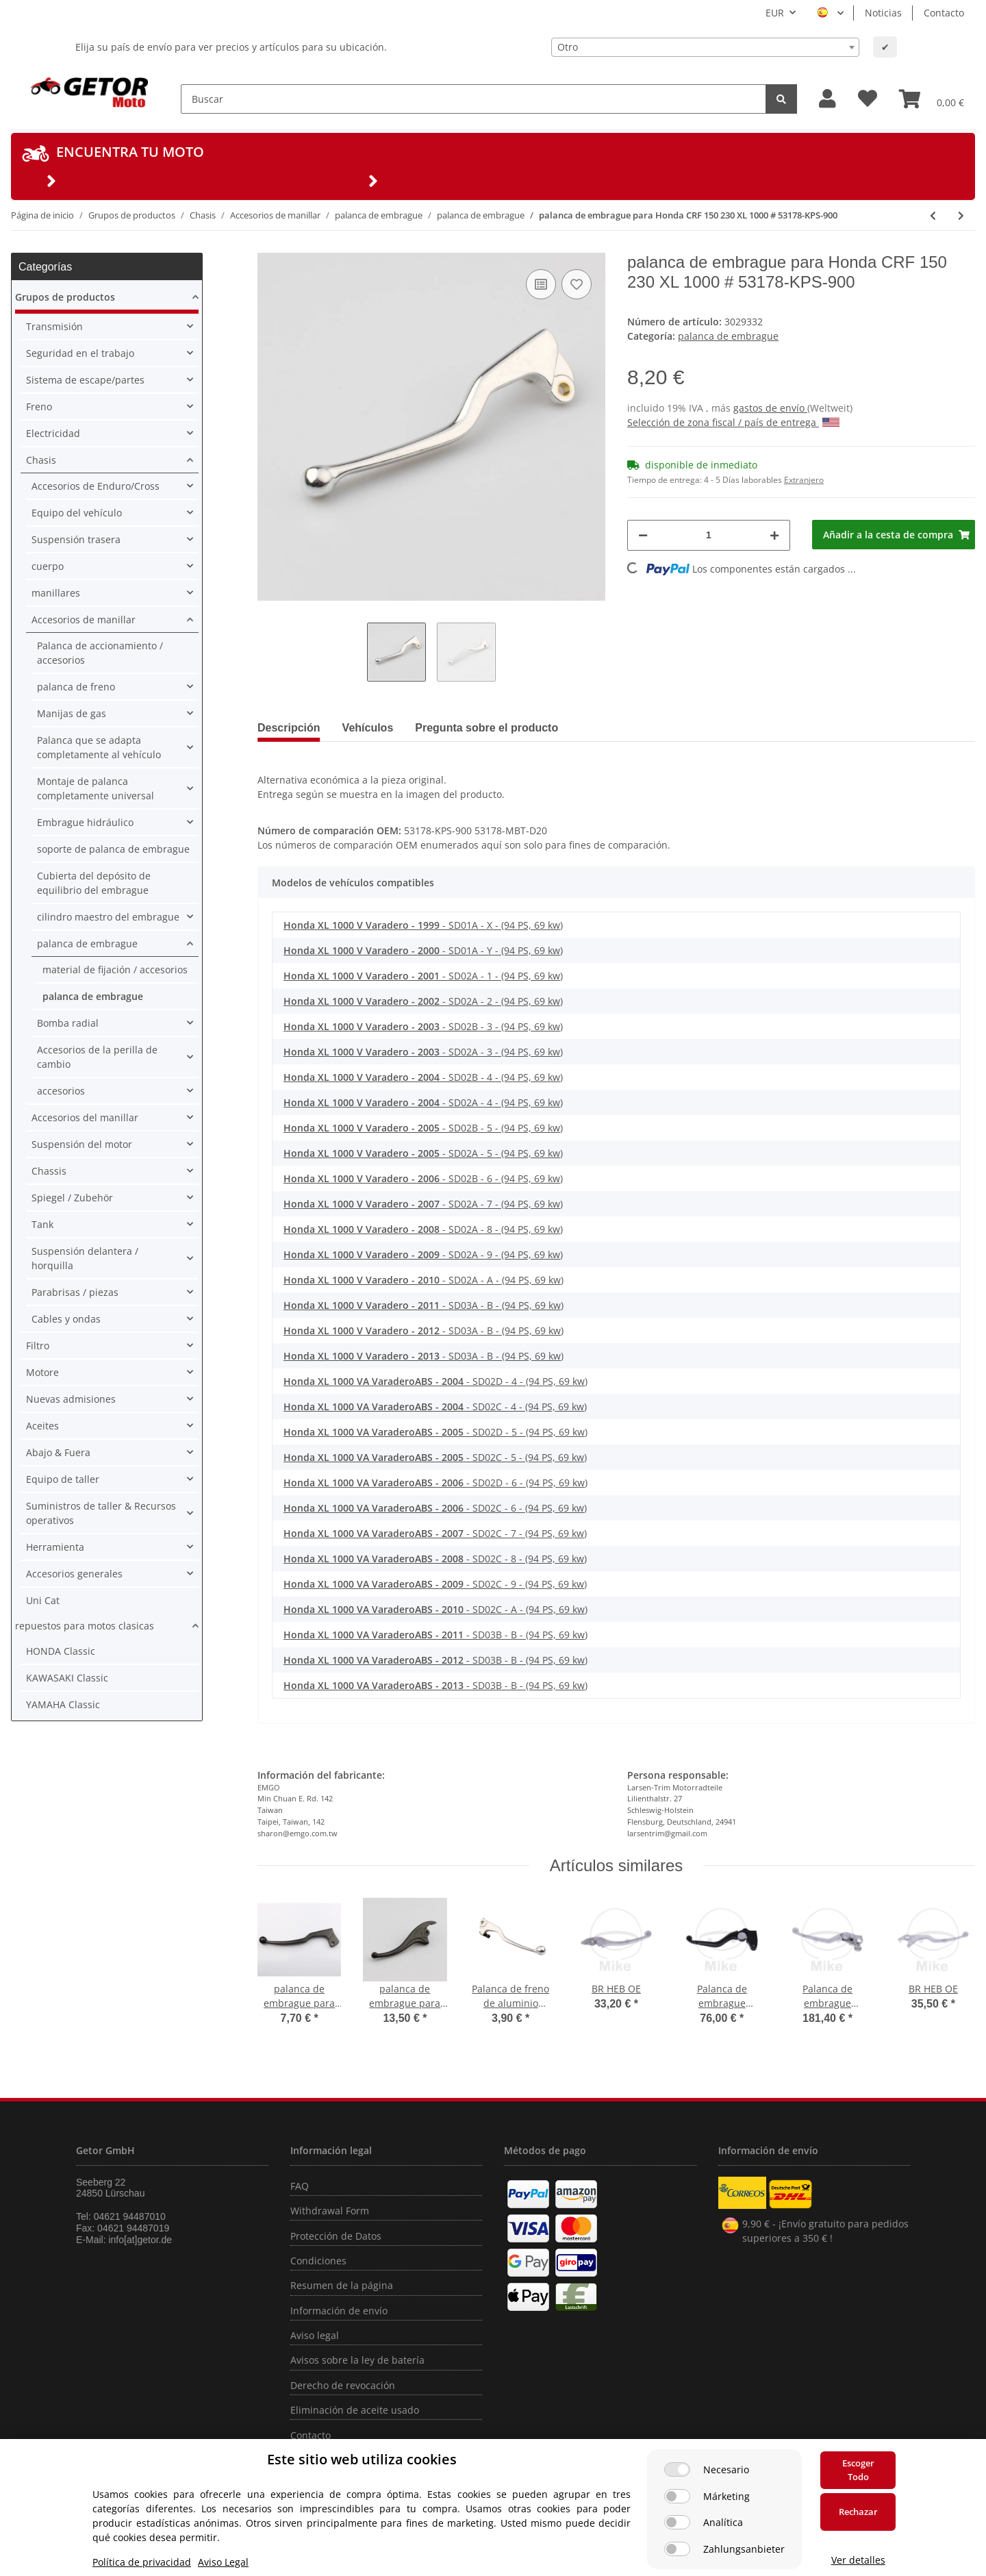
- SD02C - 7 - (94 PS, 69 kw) (435, 1533)
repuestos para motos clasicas (84, 1625)
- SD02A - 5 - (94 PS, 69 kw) (423, 1153)
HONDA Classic (60, 1651)
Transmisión (54, 326)
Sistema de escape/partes (85, 379)
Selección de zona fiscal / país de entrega (733, 422)
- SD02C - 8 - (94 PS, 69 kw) (435, 1558)
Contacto (944, 12)
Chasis (41, 459)
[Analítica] (677, 2522)
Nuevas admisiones (71, 1398)
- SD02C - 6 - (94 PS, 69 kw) (435, 1507)
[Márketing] (677, 2496)
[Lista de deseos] (867, 99)
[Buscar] (473, 99)
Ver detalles (858, 2559)
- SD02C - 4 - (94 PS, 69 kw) (435, 1406)
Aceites (42, 1425)
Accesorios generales (74, 1573)
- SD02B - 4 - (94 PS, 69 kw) (423, 1077)
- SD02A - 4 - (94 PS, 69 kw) (423, 1102)
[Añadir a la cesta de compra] (893, 534)
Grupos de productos (65, 296)
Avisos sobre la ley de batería (357, 2359)
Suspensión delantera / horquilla (84, 1258)
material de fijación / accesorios (115, 969)
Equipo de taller (62, 1479)
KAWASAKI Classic (67, 1677)
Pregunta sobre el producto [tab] (486, 728)
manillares (55, 592)
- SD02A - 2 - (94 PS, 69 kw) (423, 1001)
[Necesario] (677, 2469)
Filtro (37, 1345)
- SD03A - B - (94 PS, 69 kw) (423, 1305)
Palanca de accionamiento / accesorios (100, 652)
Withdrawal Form (329, 2210)
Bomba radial (68, 1022)
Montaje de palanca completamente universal (95, 788)
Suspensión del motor (81, 1144)
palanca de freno (76, 686)
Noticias (883, 12)
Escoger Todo (858, 2470)
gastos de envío (770, 407)
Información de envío (339, 2310)
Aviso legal (314, 2335)
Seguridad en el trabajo (80, 353)
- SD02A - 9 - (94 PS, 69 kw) (423, 1254)
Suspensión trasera (76, 539)
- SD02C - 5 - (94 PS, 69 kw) (435, 1457)
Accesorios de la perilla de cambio (97, 1057)
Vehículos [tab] (368, 728)
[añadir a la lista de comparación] (541, 284)
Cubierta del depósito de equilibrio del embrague (94, 883)
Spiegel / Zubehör (72, 1197)
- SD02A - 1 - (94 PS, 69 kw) (423, 975)
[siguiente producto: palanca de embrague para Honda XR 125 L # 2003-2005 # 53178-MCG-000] (961, 215)
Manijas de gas (71, 713)
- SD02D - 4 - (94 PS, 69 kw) (435, 1381)
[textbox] (705, 47)
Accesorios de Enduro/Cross (95, 485)
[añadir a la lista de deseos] (576, 284)
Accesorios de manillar (83, 619)
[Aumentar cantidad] (774, 535)
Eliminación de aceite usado (354, 2409)
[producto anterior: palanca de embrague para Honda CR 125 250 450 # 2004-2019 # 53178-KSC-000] (933, 215)
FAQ (299, 2185)
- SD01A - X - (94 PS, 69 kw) (423, 924)
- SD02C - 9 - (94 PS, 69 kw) (435, 1583)
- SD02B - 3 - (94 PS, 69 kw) (423, 1026)
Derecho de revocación (342, 2385)
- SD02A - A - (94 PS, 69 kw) (423, 1279)
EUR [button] (775, 12)
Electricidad (53, 433)
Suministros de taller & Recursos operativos (101, 1513)
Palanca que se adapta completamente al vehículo (99, 747)
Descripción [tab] (288, 728)
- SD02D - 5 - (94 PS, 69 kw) (435, 1431)
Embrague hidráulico (85, 822)
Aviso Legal (223, 2561)
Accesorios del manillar (84, 1117)
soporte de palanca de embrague (113, 848)
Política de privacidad (141, 2561)
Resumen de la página (341, 2285)
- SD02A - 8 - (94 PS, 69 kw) (423, 1229)
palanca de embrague (728, 335)
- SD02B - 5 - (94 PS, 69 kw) (423, 1127)
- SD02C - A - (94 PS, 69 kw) (435, 1609)
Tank (42, 1224)
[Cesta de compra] (931, 98)
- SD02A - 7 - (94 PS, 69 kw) (423, 1203)
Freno (39, 406)
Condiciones (318, 2260)
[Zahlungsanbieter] (677, 2549)
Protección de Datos (335, 2235)
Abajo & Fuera (58, 1452)
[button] (827, 99)
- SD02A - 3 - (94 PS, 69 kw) (423, 1051)
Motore (42, 1372)
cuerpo (47, 566)
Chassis (48, 1170)
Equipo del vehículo (76, 512)
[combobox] (705, 47)
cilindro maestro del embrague (108, 916)
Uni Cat (43, 1600)
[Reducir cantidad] (643, 535)
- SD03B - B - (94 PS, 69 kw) (435, 1634)
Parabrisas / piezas (74, 1292)
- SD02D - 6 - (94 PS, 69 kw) (435, 1482)
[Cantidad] (708, 535)
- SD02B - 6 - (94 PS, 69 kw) (423, 1178)
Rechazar (858, 2511)
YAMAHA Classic (63, 1704)
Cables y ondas (66, 1318)
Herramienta (55, 1546)
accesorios (61, 1090)
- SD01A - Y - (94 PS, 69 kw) (423, 950)
